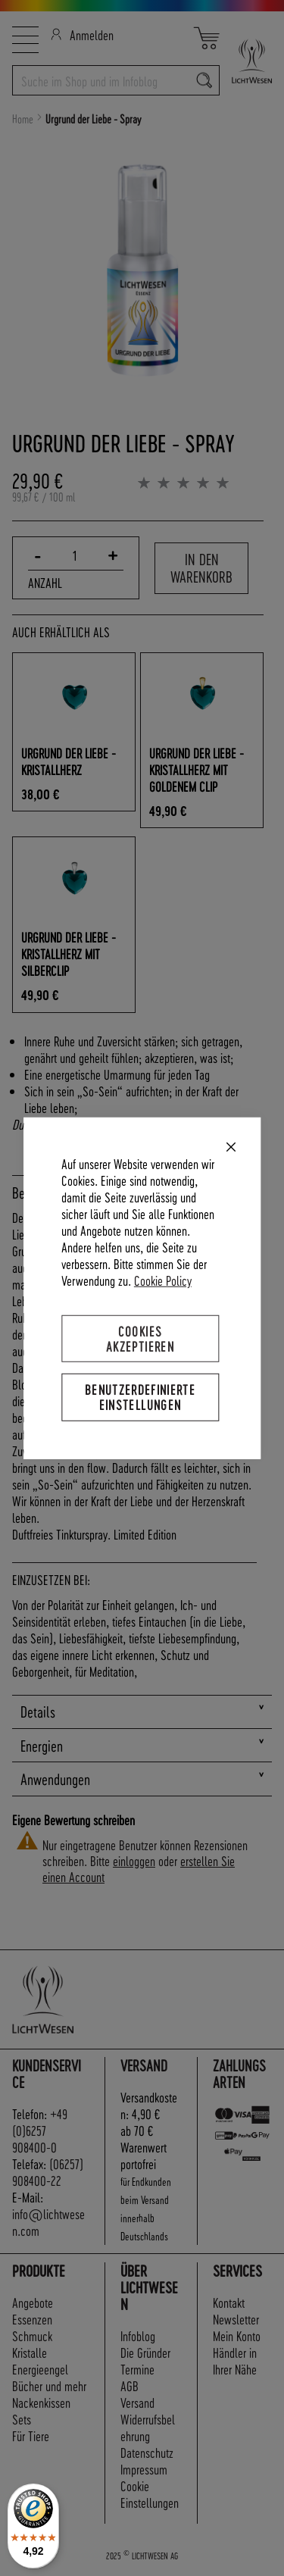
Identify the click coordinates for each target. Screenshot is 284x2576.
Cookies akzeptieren (140, 1338)
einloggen (134, 1860)
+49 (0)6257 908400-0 (39, 2130)
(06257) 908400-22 (47, 2172)
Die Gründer (145, 2352)
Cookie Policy (163, 1280)
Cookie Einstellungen (149, 2494)
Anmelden (82, 34)
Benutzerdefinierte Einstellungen (140, 1396)
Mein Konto (237, 2335)
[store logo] (246, 61)
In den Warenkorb (201, 568)
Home (22, 119)
